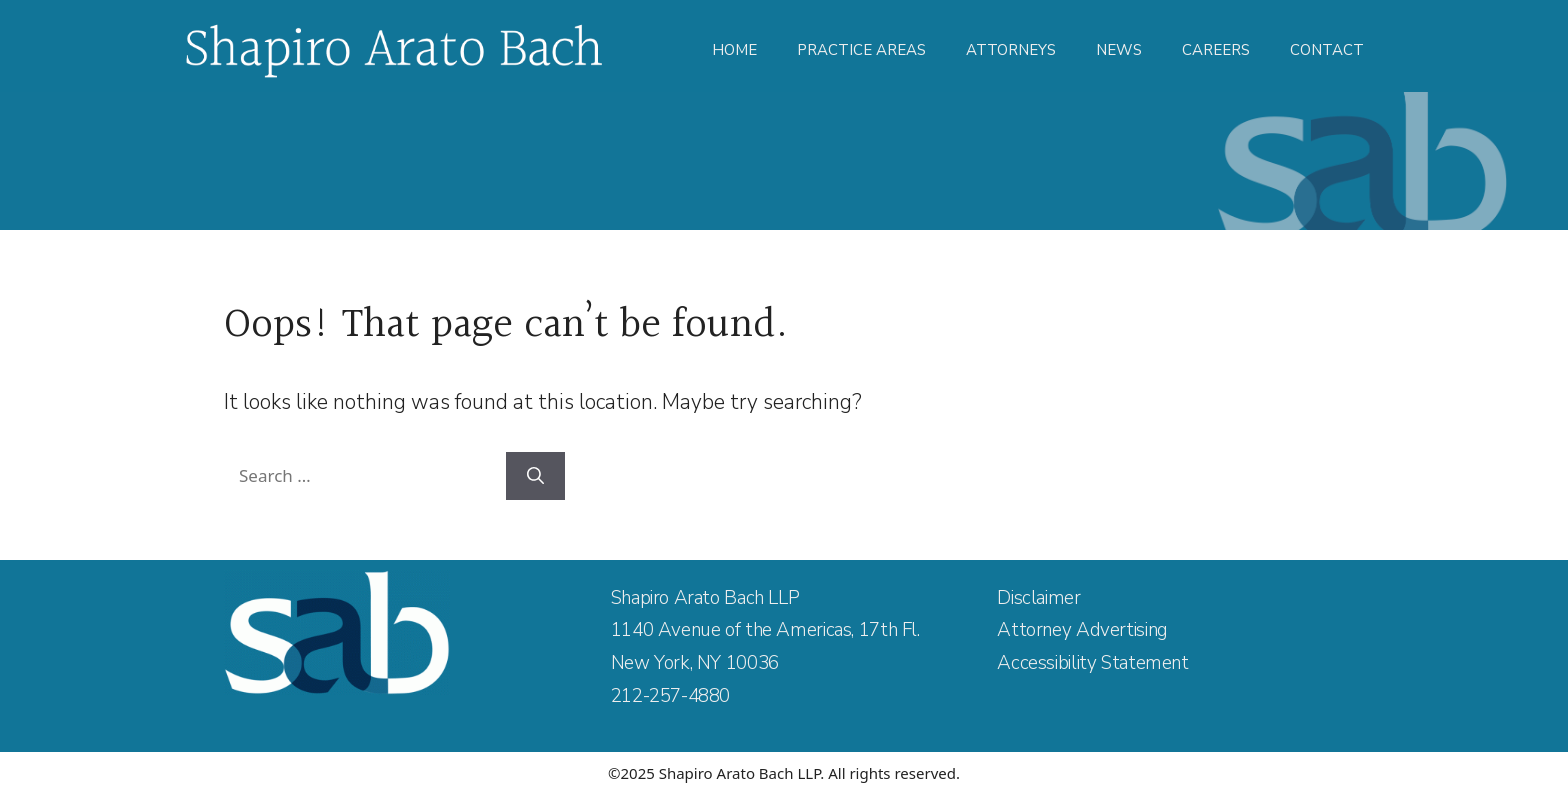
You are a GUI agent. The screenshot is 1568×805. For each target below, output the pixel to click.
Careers (1216, 50)
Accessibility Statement (1092, 663)
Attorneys (1011, 50)
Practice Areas (861, 50)
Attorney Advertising (1082, 630)
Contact (1327, 50)
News (1119, 50)
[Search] (535, 476)
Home (734, 50)
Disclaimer (1038, 598)
